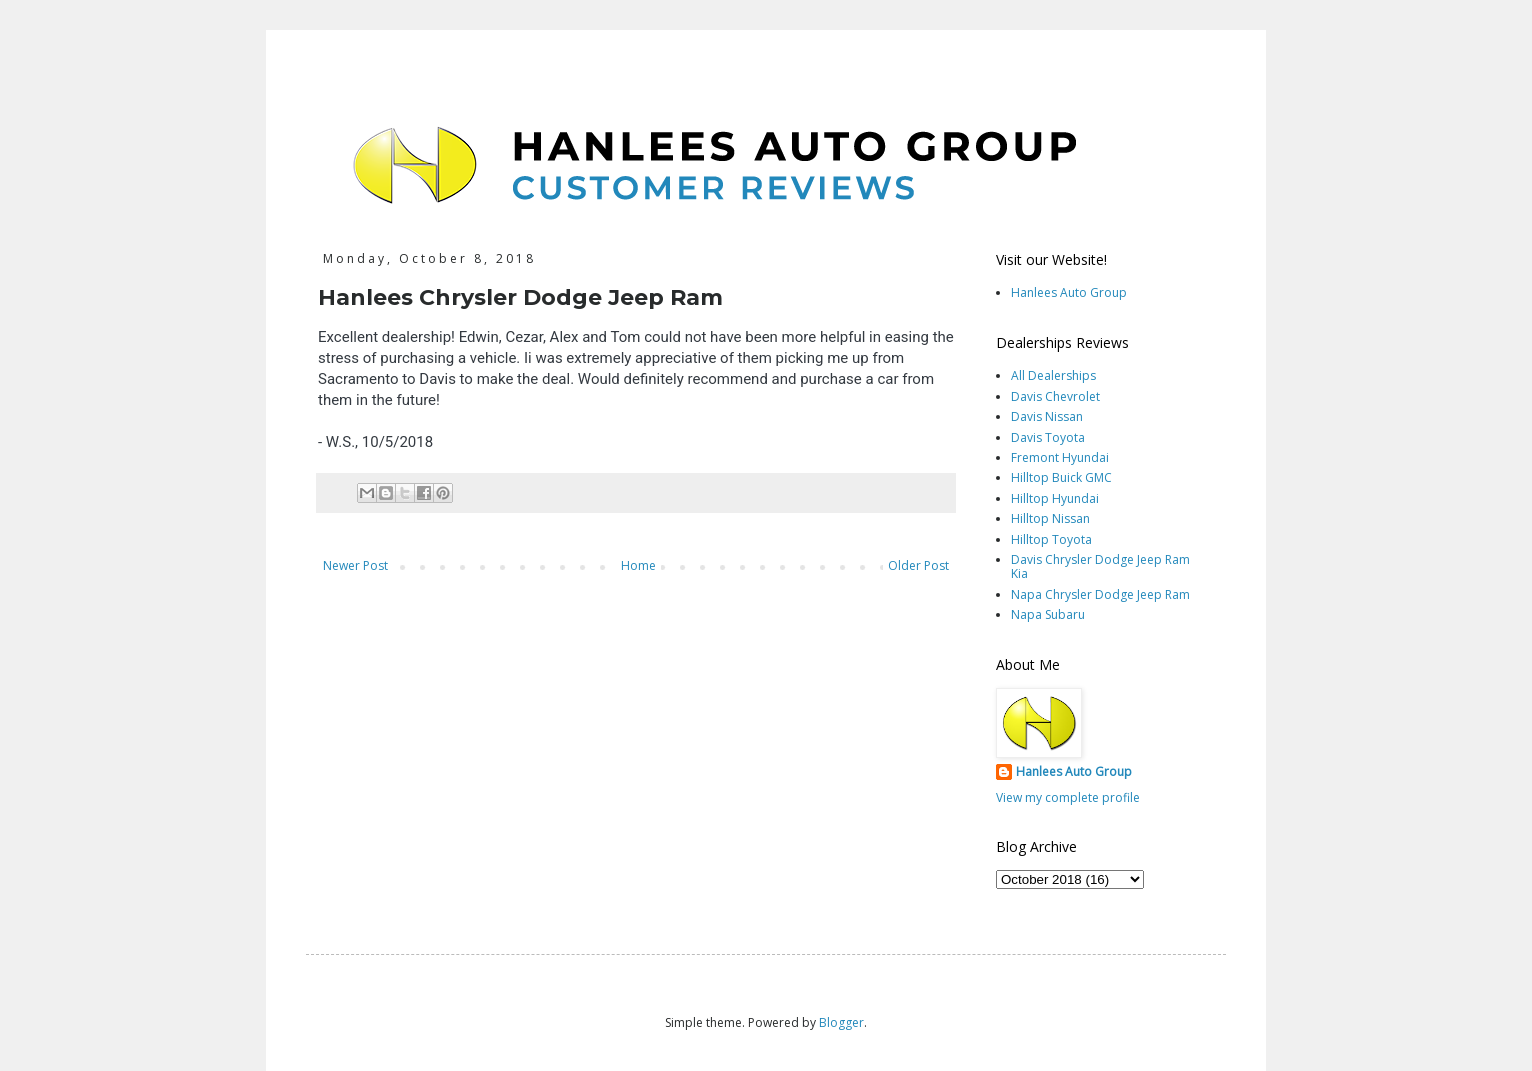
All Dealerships (1053, 375)
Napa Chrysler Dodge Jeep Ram (1100, 594)
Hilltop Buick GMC (1061, 477)
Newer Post (355, 565)
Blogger (841, 1022)
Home (638, 565)
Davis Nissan (1047, 416)
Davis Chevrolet (1055, 396)
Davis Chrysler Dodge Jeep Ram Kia (1100, 566)
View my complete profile (1068, 797)
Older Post (918, 565)
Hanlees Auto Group (1069, 292)
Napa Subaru (1048, 614)
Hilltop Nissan (1050, 518)
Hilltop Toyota (1051, 539)
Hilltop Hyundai (1055, 498)
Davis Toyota (1048, 437)
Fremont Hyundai (1060, 457)
